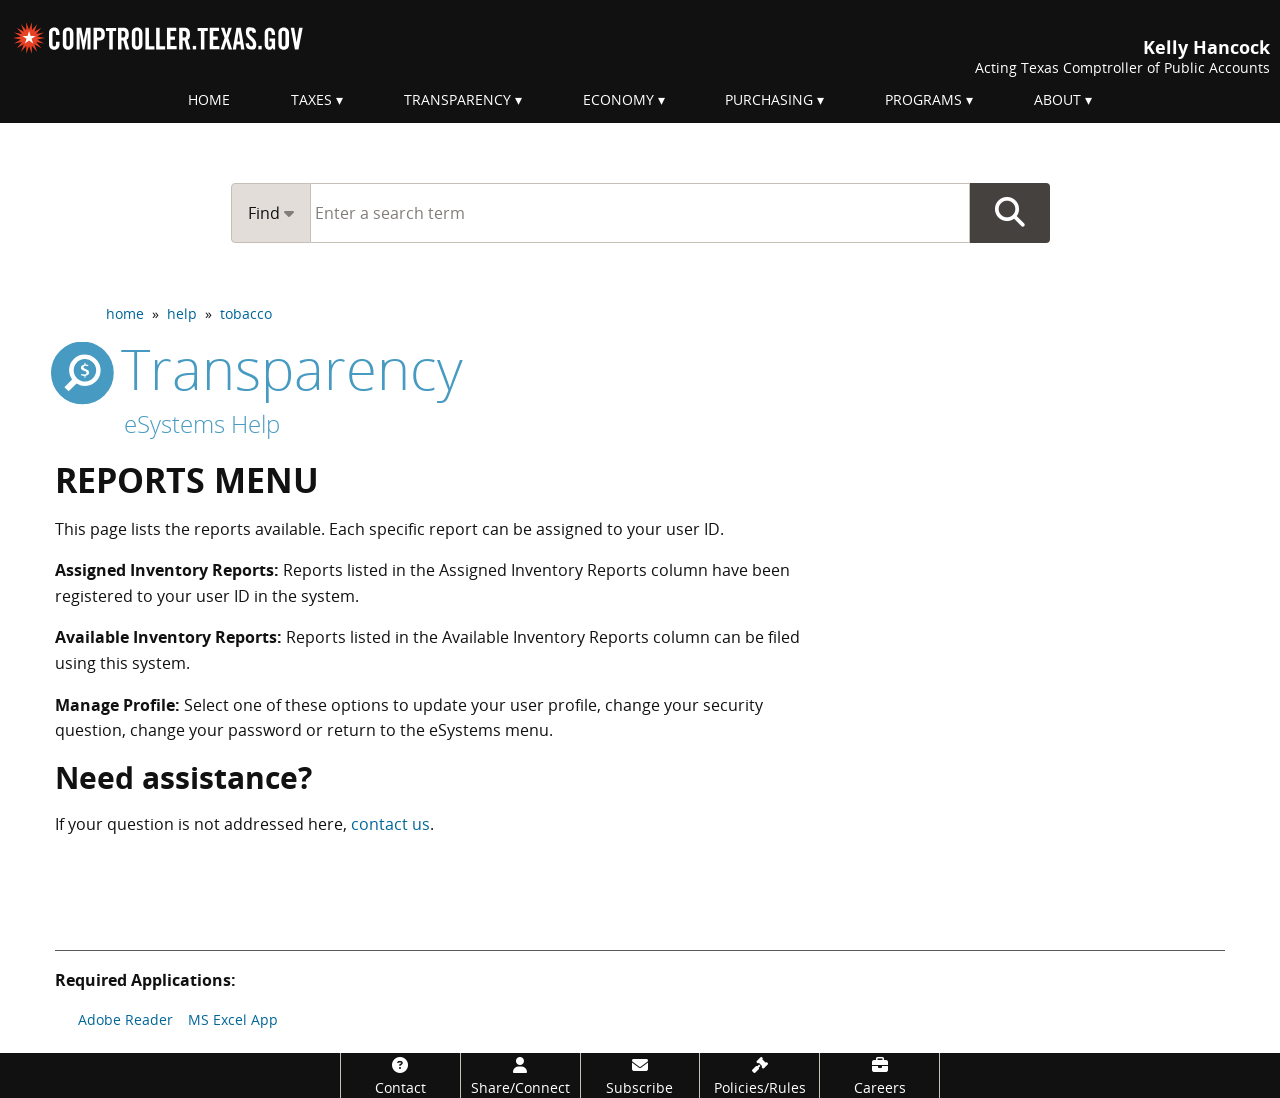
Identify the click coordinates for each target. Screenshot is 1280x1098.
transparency (259, 368)
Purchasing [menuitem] (769, 99)
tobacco (246, 313)
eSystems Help (202, 423)
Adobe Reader (125, 1019)
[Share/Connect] (520, 1075)
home (125, 313)
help (182, 313)
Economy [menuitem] (618, 99)
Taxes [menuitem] (311, 99)
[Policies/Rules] (759, 1075)
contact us (390, 824)
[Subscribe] (640, 1075)
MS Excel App (233, 1019)
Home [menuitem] (209, 99)
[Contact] (400, 1075)
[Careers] (879, 1075)
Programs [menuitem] (923, 99)
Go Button (1010, 213)
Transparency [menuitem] (457, 99)
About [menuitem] (1057, 99)
